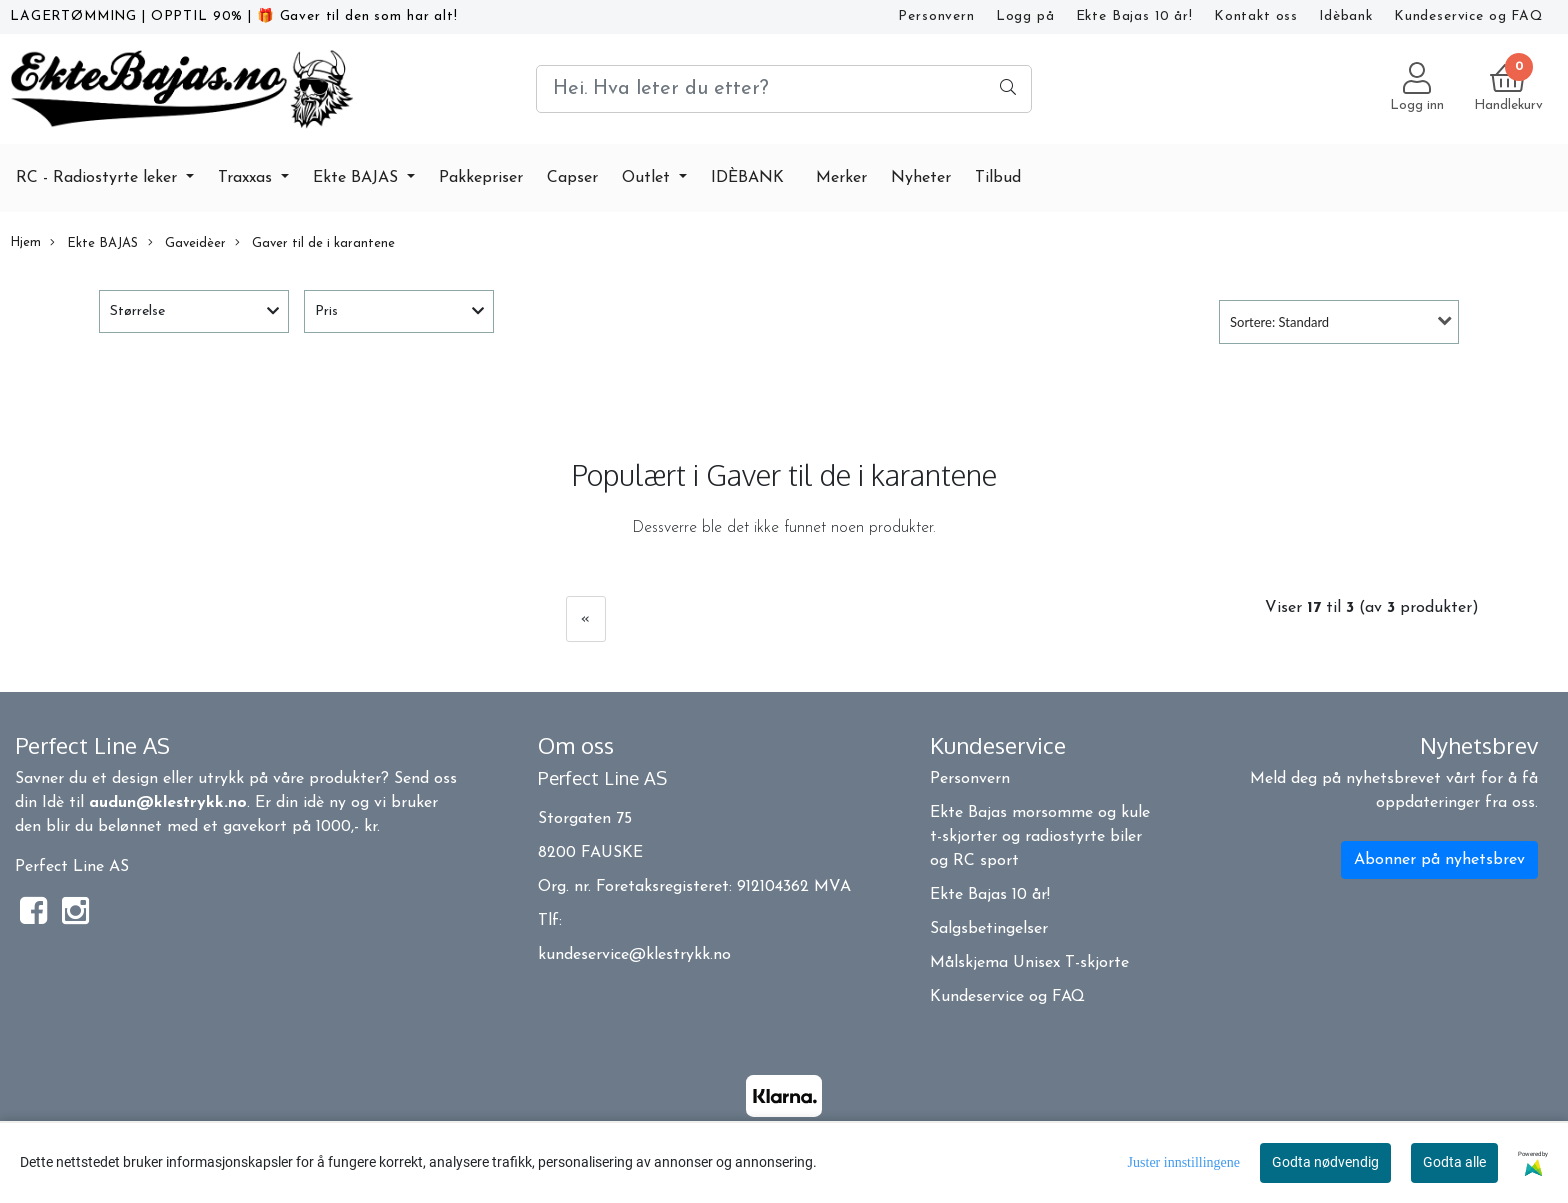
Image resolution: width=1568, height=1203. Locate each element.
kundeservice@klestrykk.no (634, 955)
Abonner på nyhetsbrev (1439, 860)
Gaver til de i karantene (315, 243)
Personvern (936, 16)
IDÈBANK (747, 178)
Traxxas (247, 178)
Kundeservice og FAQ (1468, 16)
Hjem (25, 242)
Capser (572, 178)
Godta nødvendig (1325, 1162)
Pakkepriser (481, 178)
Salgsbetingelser (989, 929)
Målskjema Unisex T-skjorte (1029, 963)
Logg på (1025, 16)
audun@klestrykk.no (168, 803)
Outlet (648, 178)
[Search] (784, 89)
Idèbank (1346, 16)
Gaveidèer (187, 243)
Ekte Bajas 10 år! (1134, 16)
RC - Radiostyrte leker (99, 178)
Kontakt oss (1256, 16)
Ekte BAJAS (358, 178)
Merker (841, 178)
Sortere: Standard (1279, 322)
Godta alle (1454, 1162)
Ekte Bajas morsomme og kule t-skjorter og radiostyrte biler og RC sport (1040, 837)
